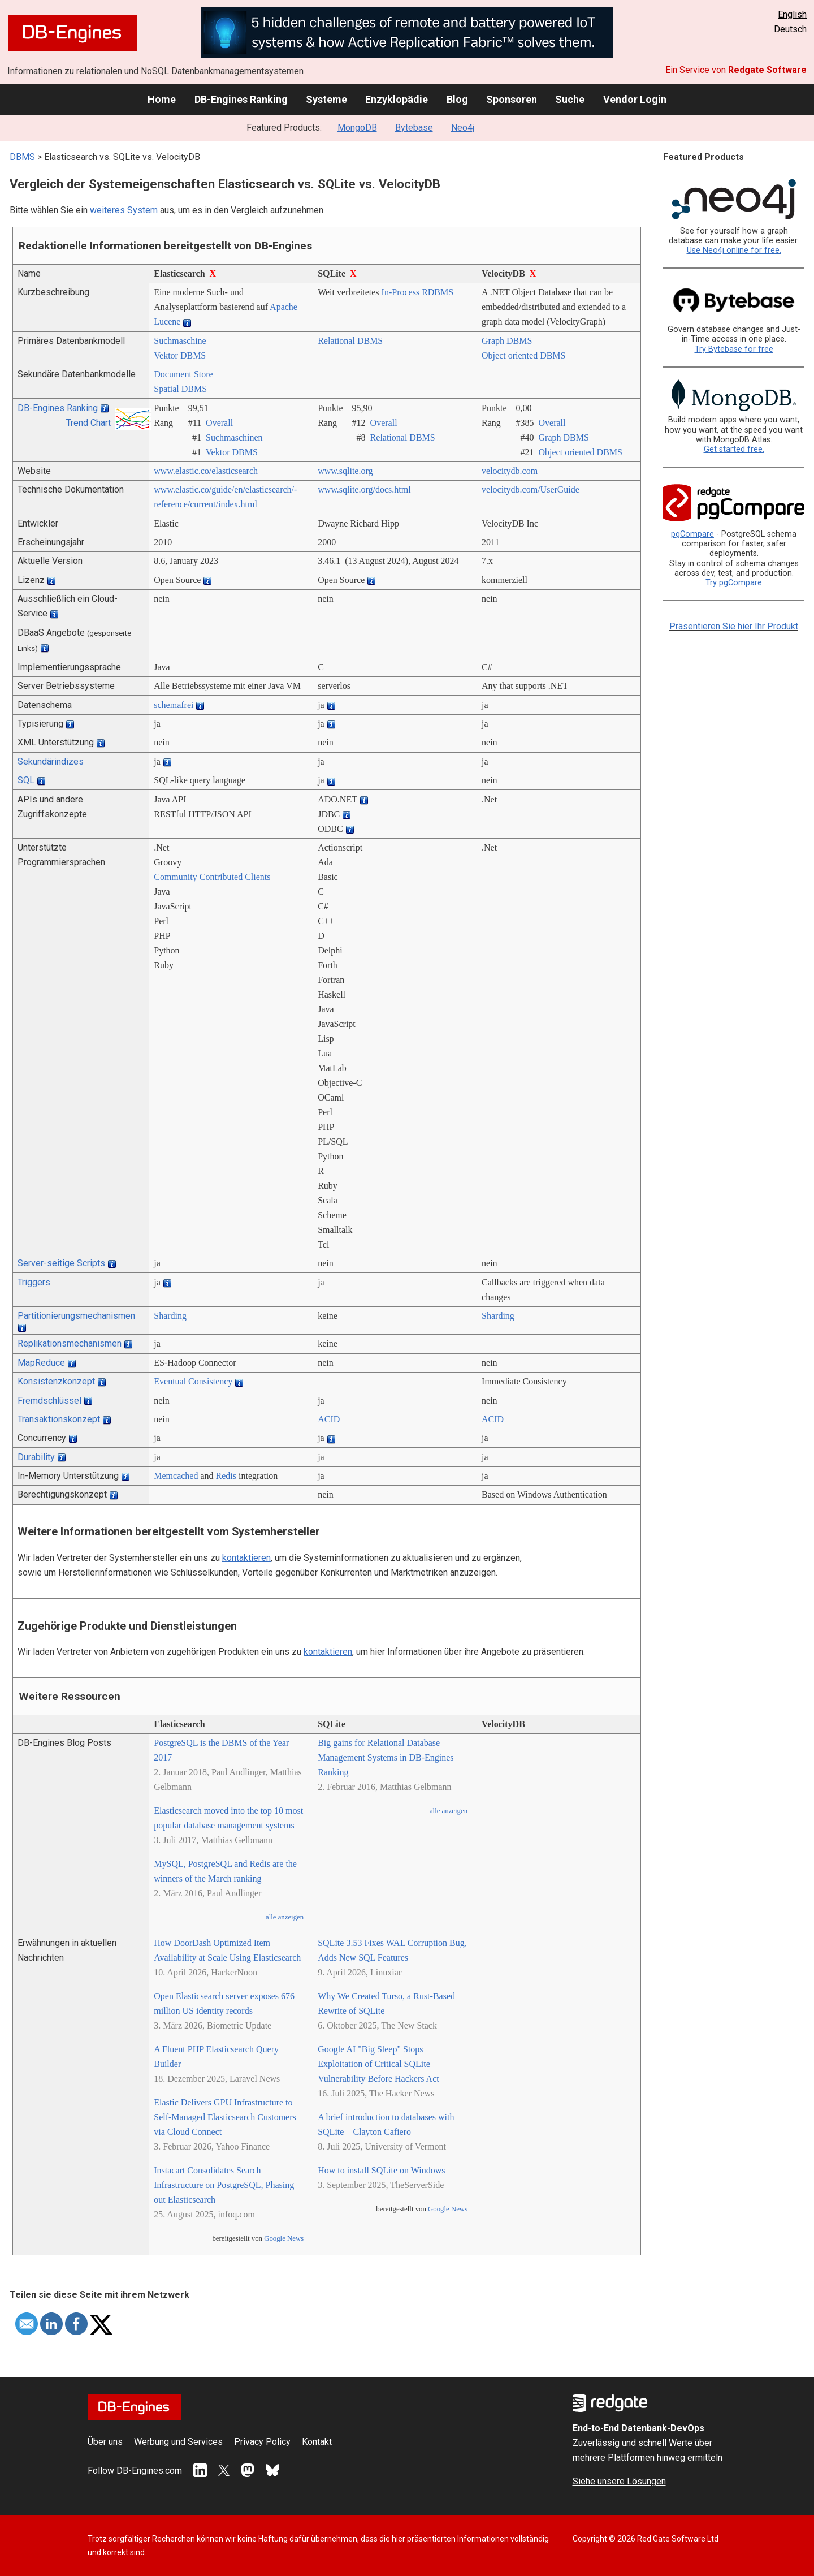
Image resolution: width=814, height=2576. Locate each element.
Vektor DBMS (180, 355)
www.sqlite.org (345, 471)
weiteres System (124, 210)
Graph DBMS (507, 341)
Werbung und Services (178, 2441)
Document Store (183, 374)
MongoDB (357, 127)
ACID (329, 1419)
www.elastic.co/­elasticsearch (206, 471)
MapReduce (41, 1362)
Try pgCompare (733, 583)
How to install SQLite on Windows (381, 2170)
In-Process (401, 292)
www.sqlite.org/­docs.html (364, 489)
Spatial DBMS (180, 389)
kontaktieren (246, 1557)
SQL (26, 780)
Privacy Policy (262, 2441)
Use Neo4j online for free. (734, 250)
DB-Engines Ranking (241, 99)
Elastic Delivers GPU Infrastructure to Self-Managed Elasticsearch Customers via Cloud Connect (225, 2117)
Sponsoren (511, 99)
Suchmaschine (180, 341)
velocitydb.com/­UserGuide (530, 489)
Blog (457, 99)
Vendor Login (634, 99)
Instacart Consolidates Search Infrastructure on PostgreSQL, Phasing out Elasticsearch (224, 2184)
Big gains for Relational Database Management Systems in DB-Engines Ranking (385, 1757)
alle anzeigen (285, 1917)
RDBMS (437, 292)
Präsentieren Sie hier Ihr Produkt (733, 626)
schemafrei (173, 705)
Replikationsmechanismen (70, 1343)
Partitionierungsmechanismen (76, 1315)
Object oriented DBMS (523, 355)
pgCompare (692, 534)
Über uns (105, 2441)
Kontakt (317, 2441)
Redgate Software (767, 69)
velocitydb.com (510, 471)
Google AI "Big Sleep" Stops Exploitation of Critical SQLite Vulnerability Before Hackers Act (378, 2063)
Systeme (326, 99)
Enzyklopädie (396, 99)
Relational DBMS (350, 341)
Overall (219, 423)
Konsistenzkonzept (56, 1381)
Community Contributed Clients (212, 877)
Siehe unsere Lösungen (619, 2481)
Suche (569, 99)
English (792, 14)
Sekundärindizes (51, 761)
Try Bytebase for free (734, 349)
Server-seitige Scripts (61, 1263)
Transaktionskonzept (59, 1419)
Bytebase (414, 127)
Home (162, 99)
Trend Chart (88, 422)
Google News (284, 2238)
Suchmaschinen (234, 437)
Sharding (170, 1316)
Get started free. (734, 449)
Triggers (34, 1282)
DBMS (22, 157)
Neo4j (462, 127)
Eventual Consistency (193, 1381)
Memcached (176, 1476)
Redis (226, 1476)
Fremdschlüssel (49, 1400)
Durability (36, 1457)
